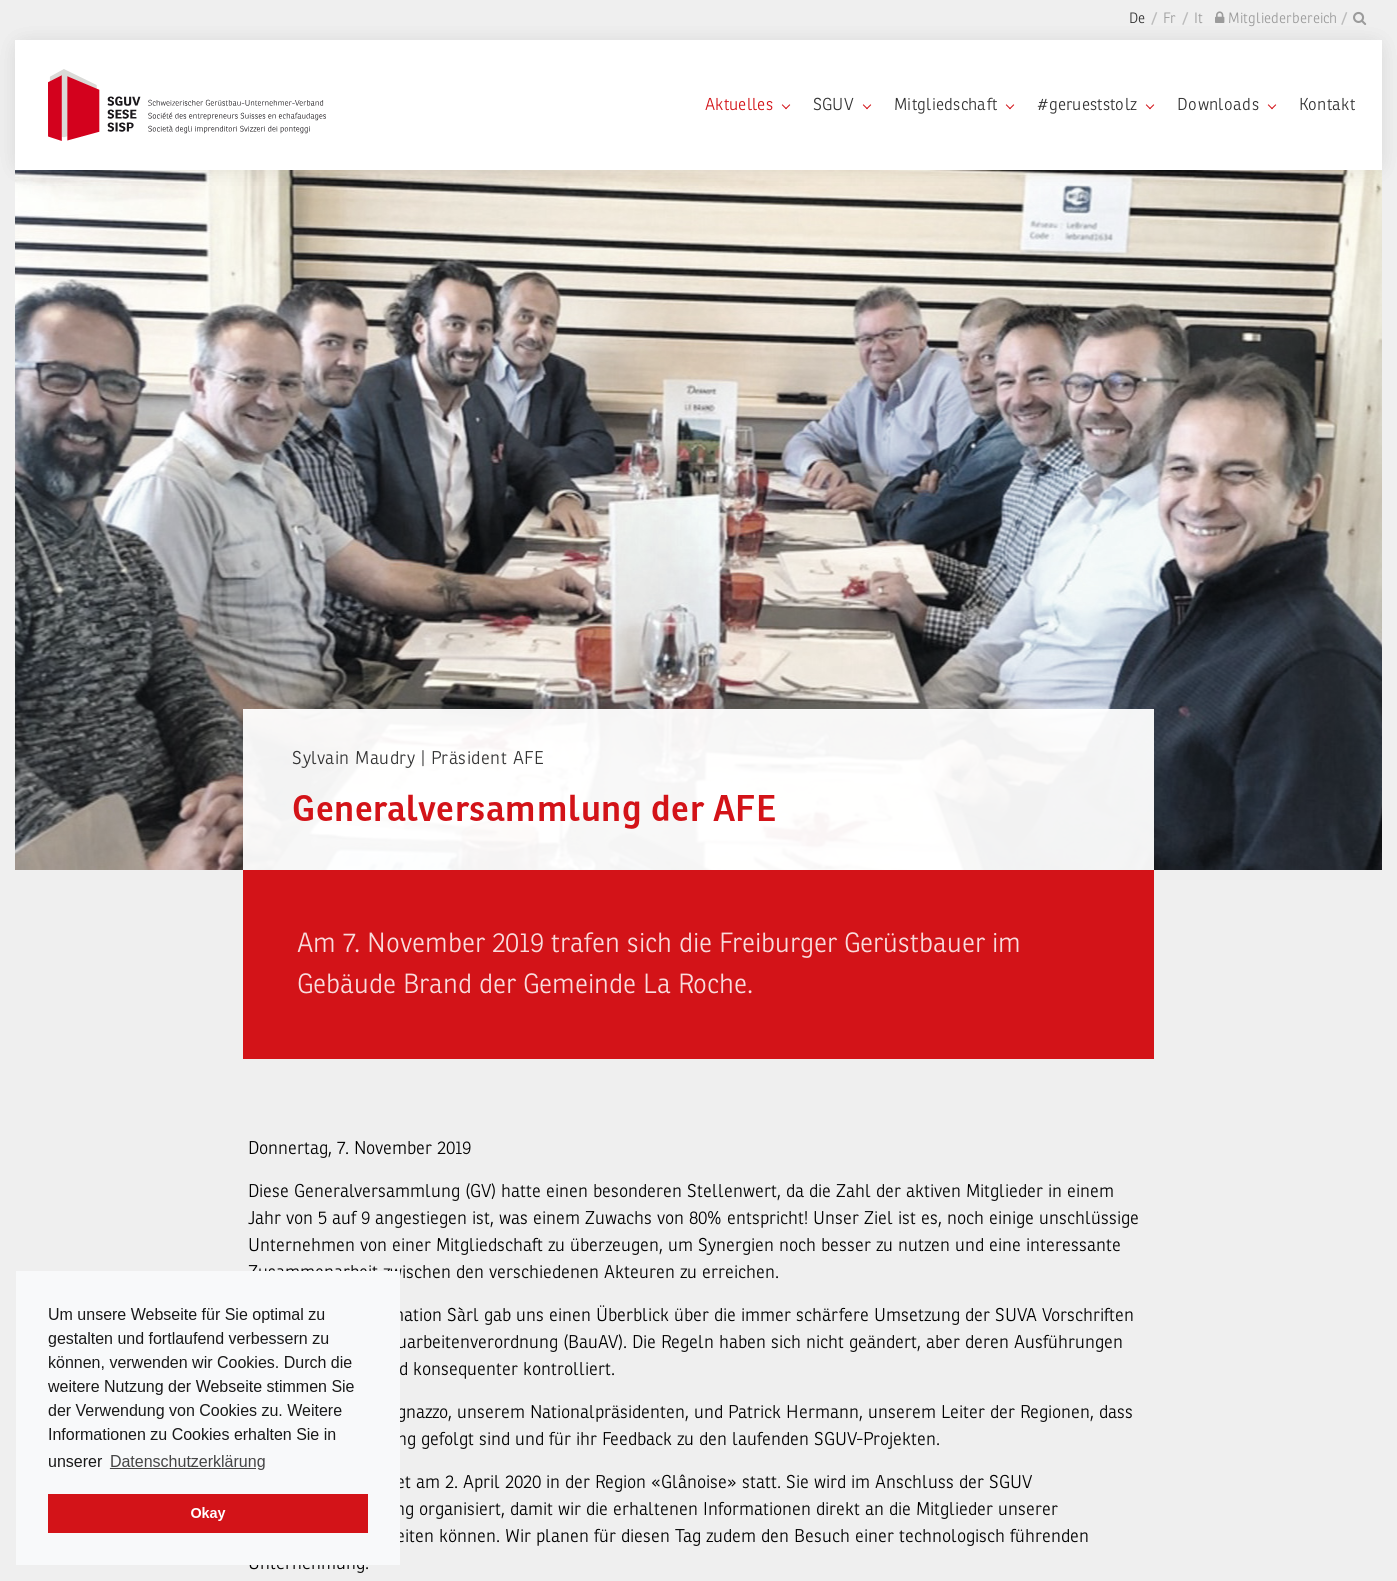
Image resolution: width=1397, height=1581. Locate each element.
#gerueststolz (1095, 104)
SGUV (841, 104)
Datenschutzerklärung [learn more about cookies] (188, 1461)
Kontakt (1327, 104)
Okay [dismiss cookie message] (207, 1513)
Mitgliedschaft (953, 104)
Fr (1169, 18)
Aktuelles (747, 104)
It (1198, 18)
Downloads (1226, 104)
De (1137, 18)
